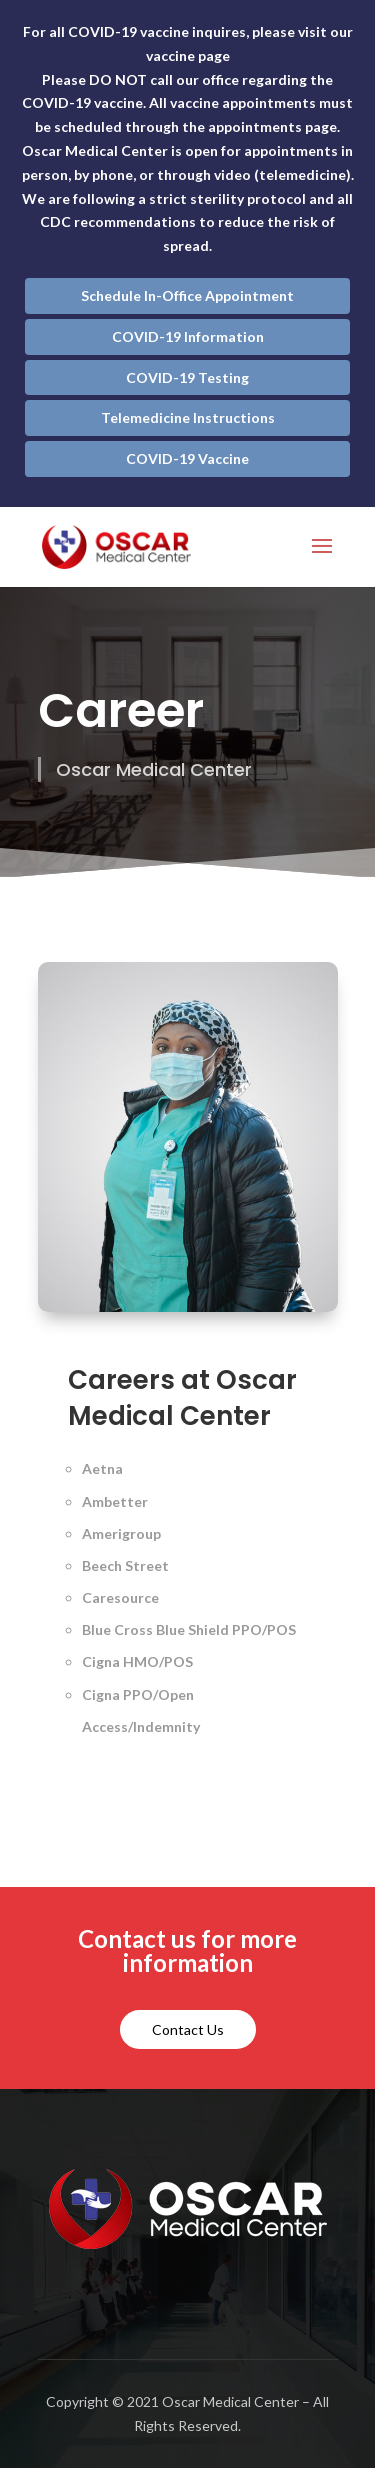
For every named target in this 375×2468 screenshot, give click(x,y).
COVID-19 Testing (187, 377)
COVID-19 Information (188, 336)
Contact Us (188, 2029)
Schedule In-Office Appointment (187, 295)
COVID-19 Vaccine (187, 458)
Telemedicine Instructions (188, 417)
